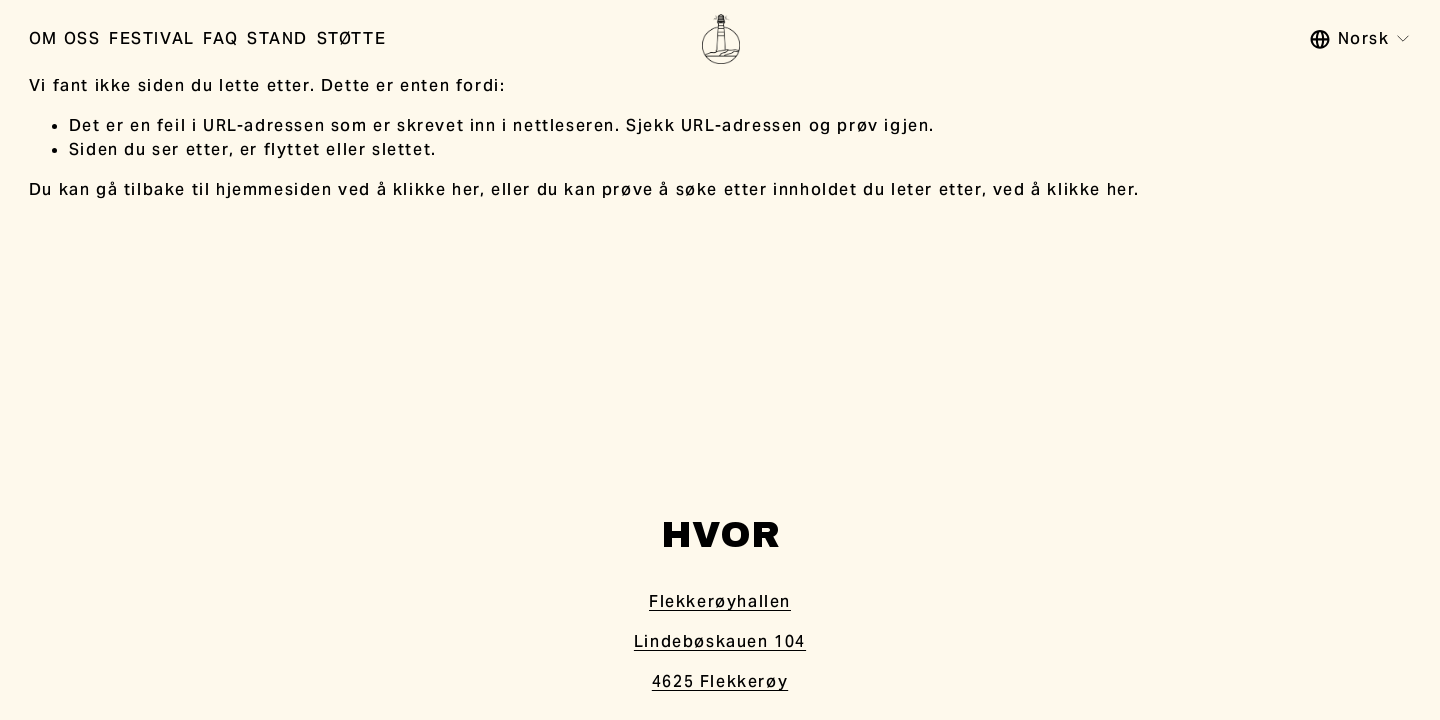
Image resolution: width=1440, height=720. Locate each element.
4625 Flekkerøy (720, 681)
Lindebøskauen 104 (720, 641)
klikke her (436, 189)
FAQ (220, 38)
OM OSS (65, 38)
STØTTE (352, 38)
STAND (277, 38)
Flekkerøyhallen (720, 601)
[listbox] (1361, 39)
